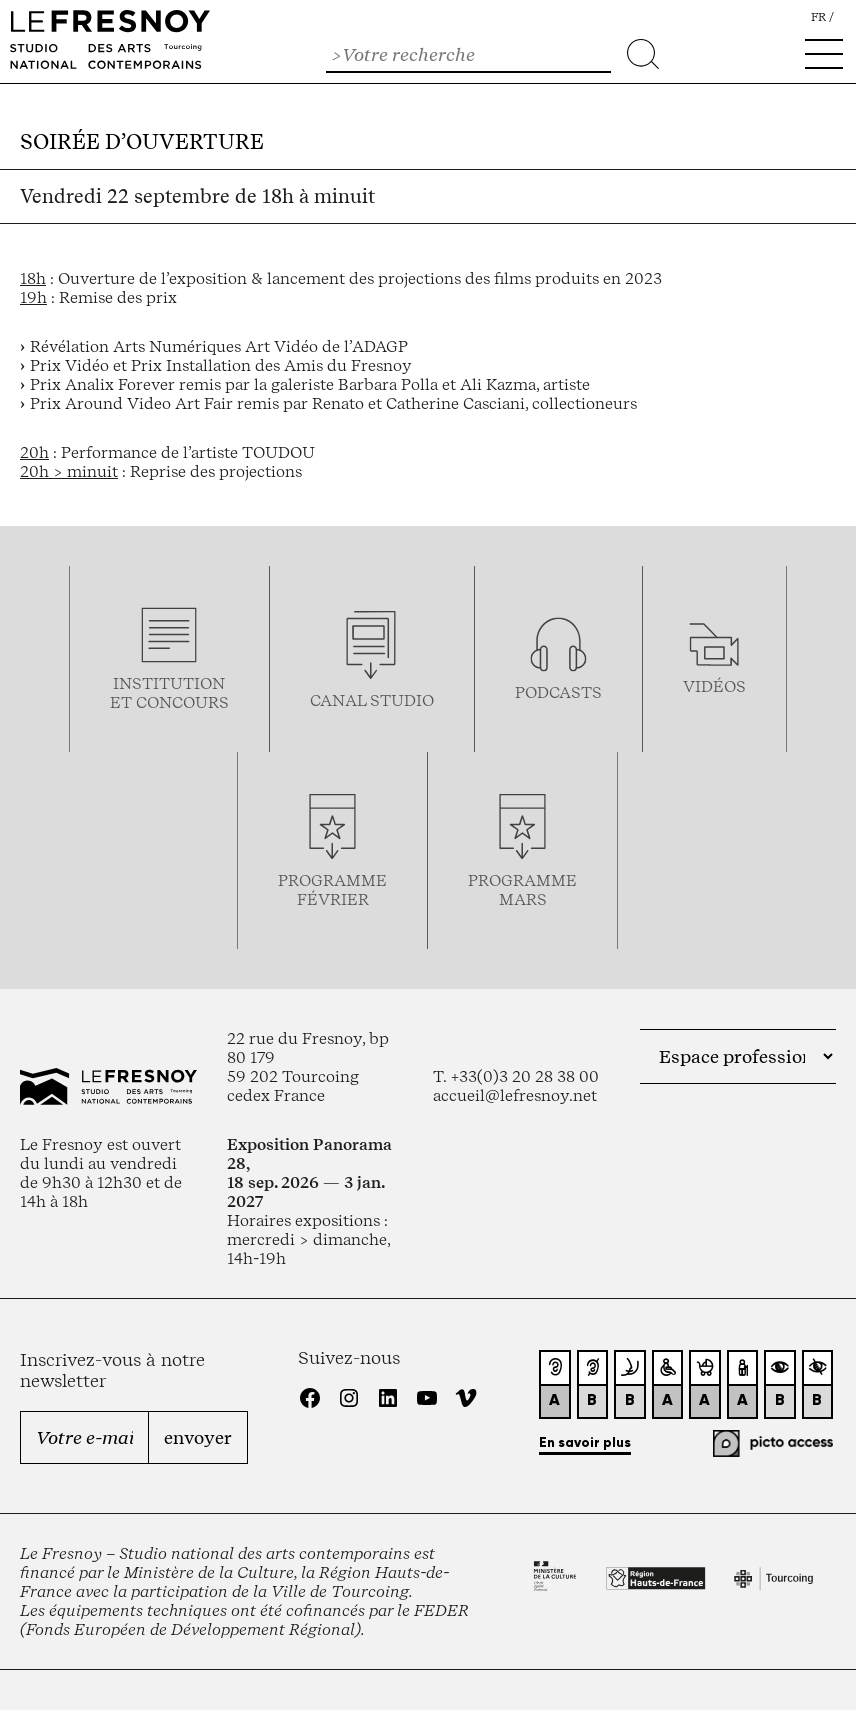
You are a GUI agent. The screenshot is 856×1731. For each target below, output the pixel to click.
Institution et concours (169, 693)
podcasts (558, 692)
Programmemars (522, 890)
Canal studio (372, 700)
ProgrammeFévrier (332, 890)
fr (818, 17)
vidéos (714, 686)
